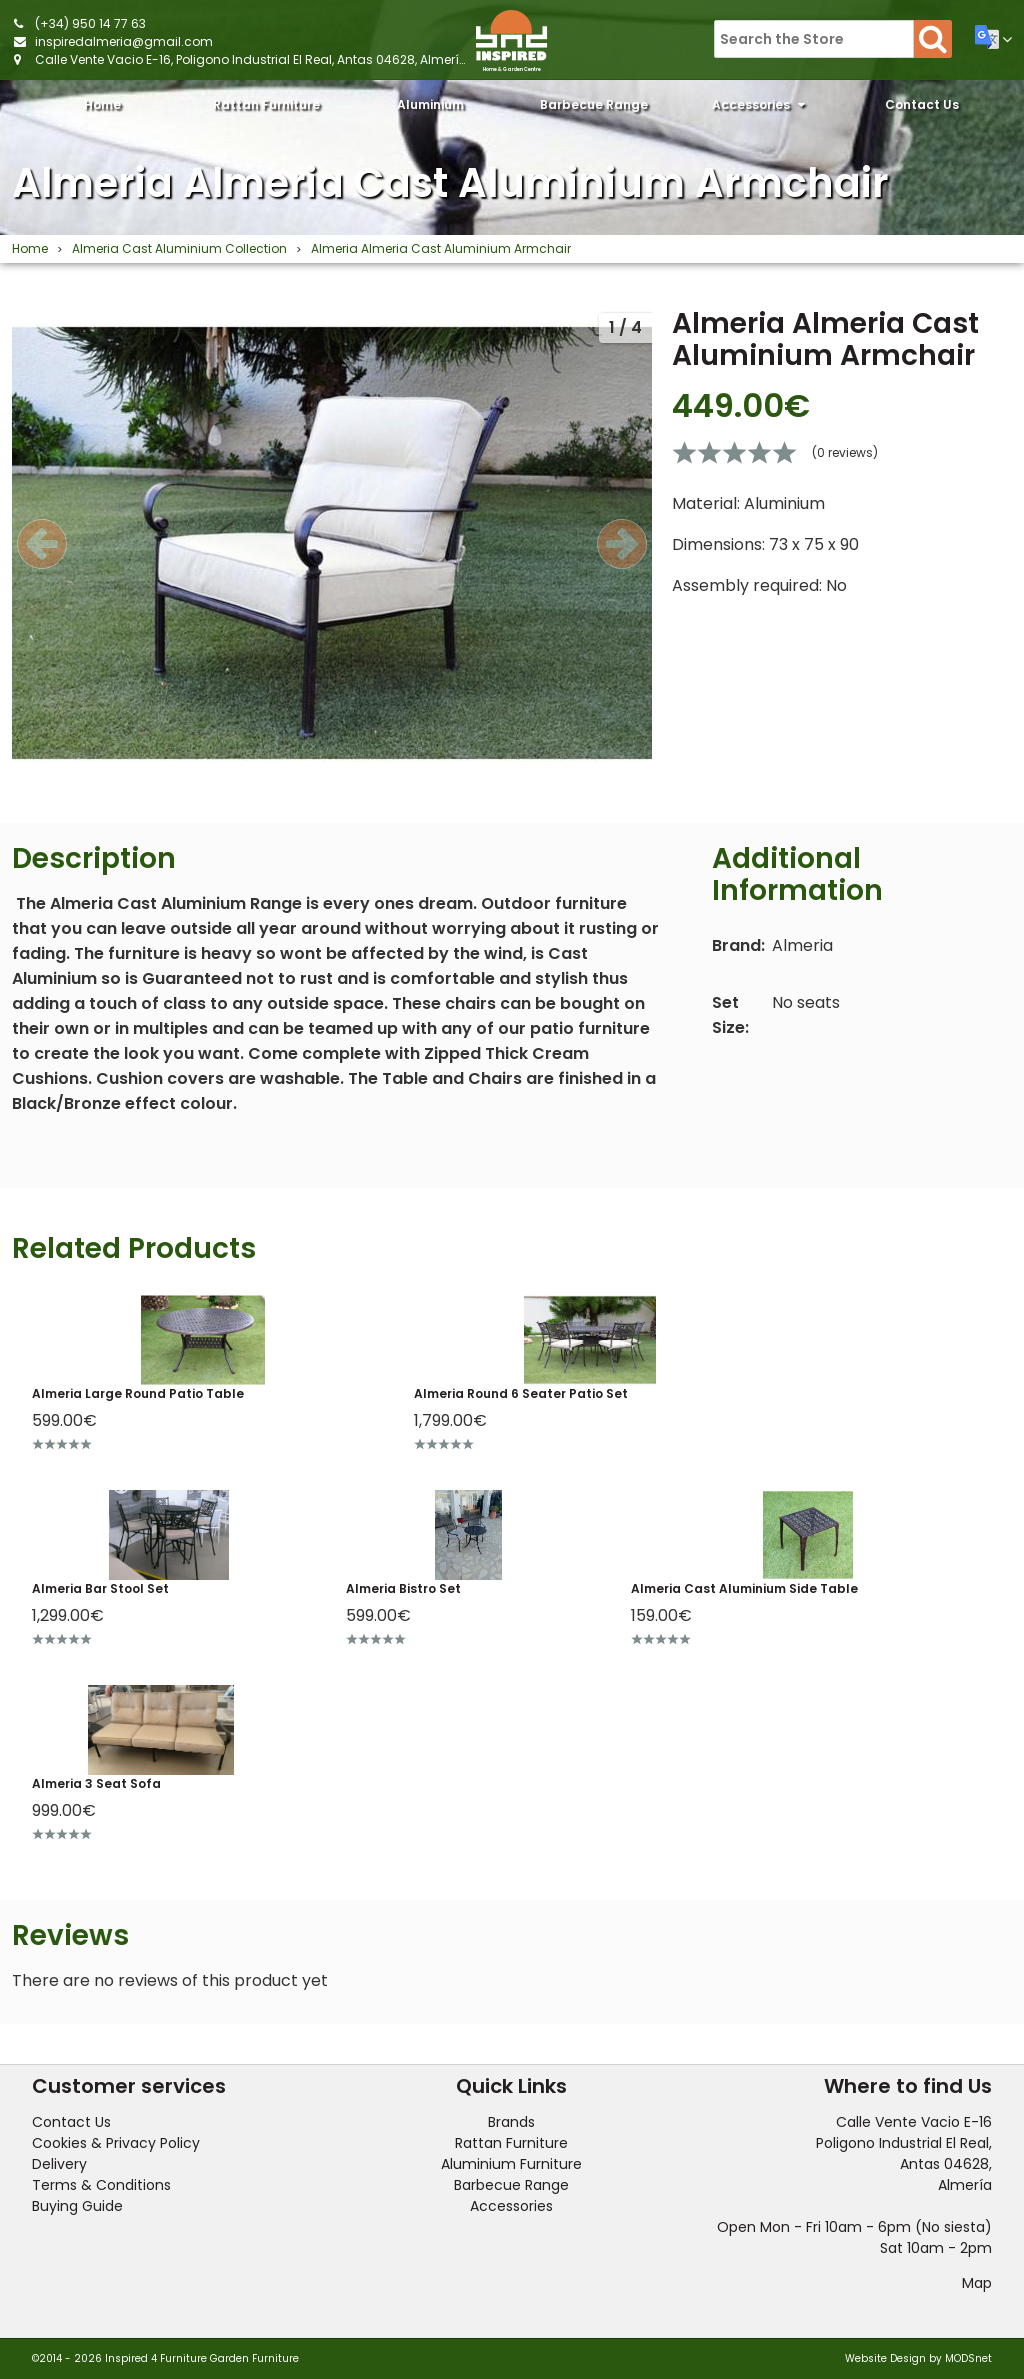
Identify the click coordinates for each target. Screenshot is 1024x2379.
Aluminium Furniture (430, 110)
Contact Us (922, 104)
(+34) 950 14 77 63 (90, 23)
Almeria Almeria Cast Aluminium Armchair (450, 183)
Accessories (758, 104)
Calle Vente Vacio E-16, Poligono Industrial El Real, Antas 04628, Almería (251, 59)
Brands (511, 2122)
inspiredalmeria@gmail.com (124, 41)
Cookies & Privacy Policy (116, 2143)
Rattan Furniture (266, 110)
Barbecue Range (594, 110)
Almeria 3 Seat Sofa (96, 1783)
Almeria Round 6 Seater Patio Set (521, 1393)
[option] (332, 543)
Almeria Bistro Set (403, 1588)
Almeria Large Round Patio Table (138, 1393)
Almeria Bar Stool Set (100, 1588)
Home (102, 104)
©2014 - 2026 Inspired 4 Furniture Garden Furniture (165, 2358)
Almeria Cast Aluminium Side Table (744, 1588)
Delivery (59, 2164)
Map (977, 2283)
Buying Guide (77, 2206)
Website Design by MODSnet (918, 2358)
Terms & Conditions (101, 2185)
